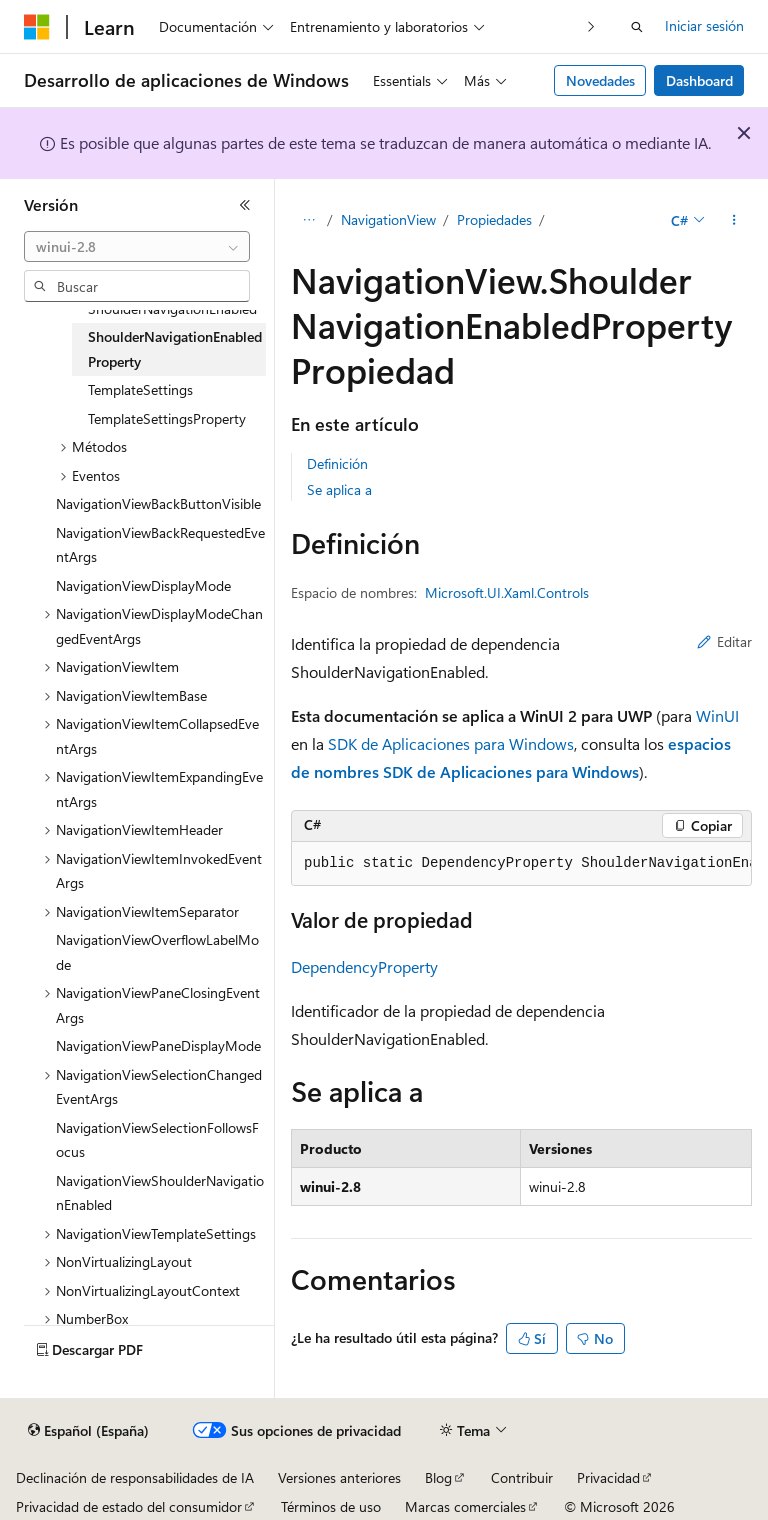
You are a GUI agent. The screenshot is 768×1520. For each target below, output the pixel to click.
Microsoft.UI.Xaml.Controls (507, 592)
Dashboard (699, 80)
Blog (438, 1477)
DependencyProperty (364, 966)
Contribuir (522, 1477)
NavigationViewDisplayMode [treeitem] (143, 585)
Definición (337, 463)
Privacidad (608, 1477)
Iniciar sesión (704, 25)
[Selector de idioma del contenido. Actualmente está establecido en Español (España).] (88, 1431)
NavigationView (388, 219)
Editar (724, 641)
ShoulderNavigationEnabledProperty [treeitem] (175, 349)
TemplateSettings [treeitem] (140, 389)
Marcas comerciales (465, 1506)
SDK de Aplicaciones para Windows (451, 743)
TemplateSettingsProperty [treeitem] (167, 418)
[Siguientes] (591, 26)
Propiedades (494, 219)
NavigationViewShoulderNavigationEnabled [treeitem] (160, 1193)
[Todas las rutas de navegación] (308, 221)
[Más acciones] (734, 221)
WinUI (717, 715)
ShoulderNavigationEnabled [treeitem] (172, 308)
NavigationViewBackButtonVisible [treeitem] (158, 503)
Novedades (600, 80)
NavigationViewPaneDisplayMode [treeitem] (158, 1045)
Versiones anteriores (339, 1477)
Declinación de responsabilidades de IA (135, 1477)
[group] (521, 864)
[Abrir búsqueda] (637, 27)
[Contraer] (245, 205)
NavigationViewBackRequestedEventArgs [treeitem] (160, 545)
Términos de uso (331, 1506)
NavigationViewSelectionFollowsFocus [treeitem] (157, 1140)
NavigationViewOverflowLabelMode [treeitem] (157, 952)
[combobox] (137, 247)
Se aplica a (339, 489)
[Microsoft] (37, 27)
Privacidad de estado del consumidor (129, 1506)
